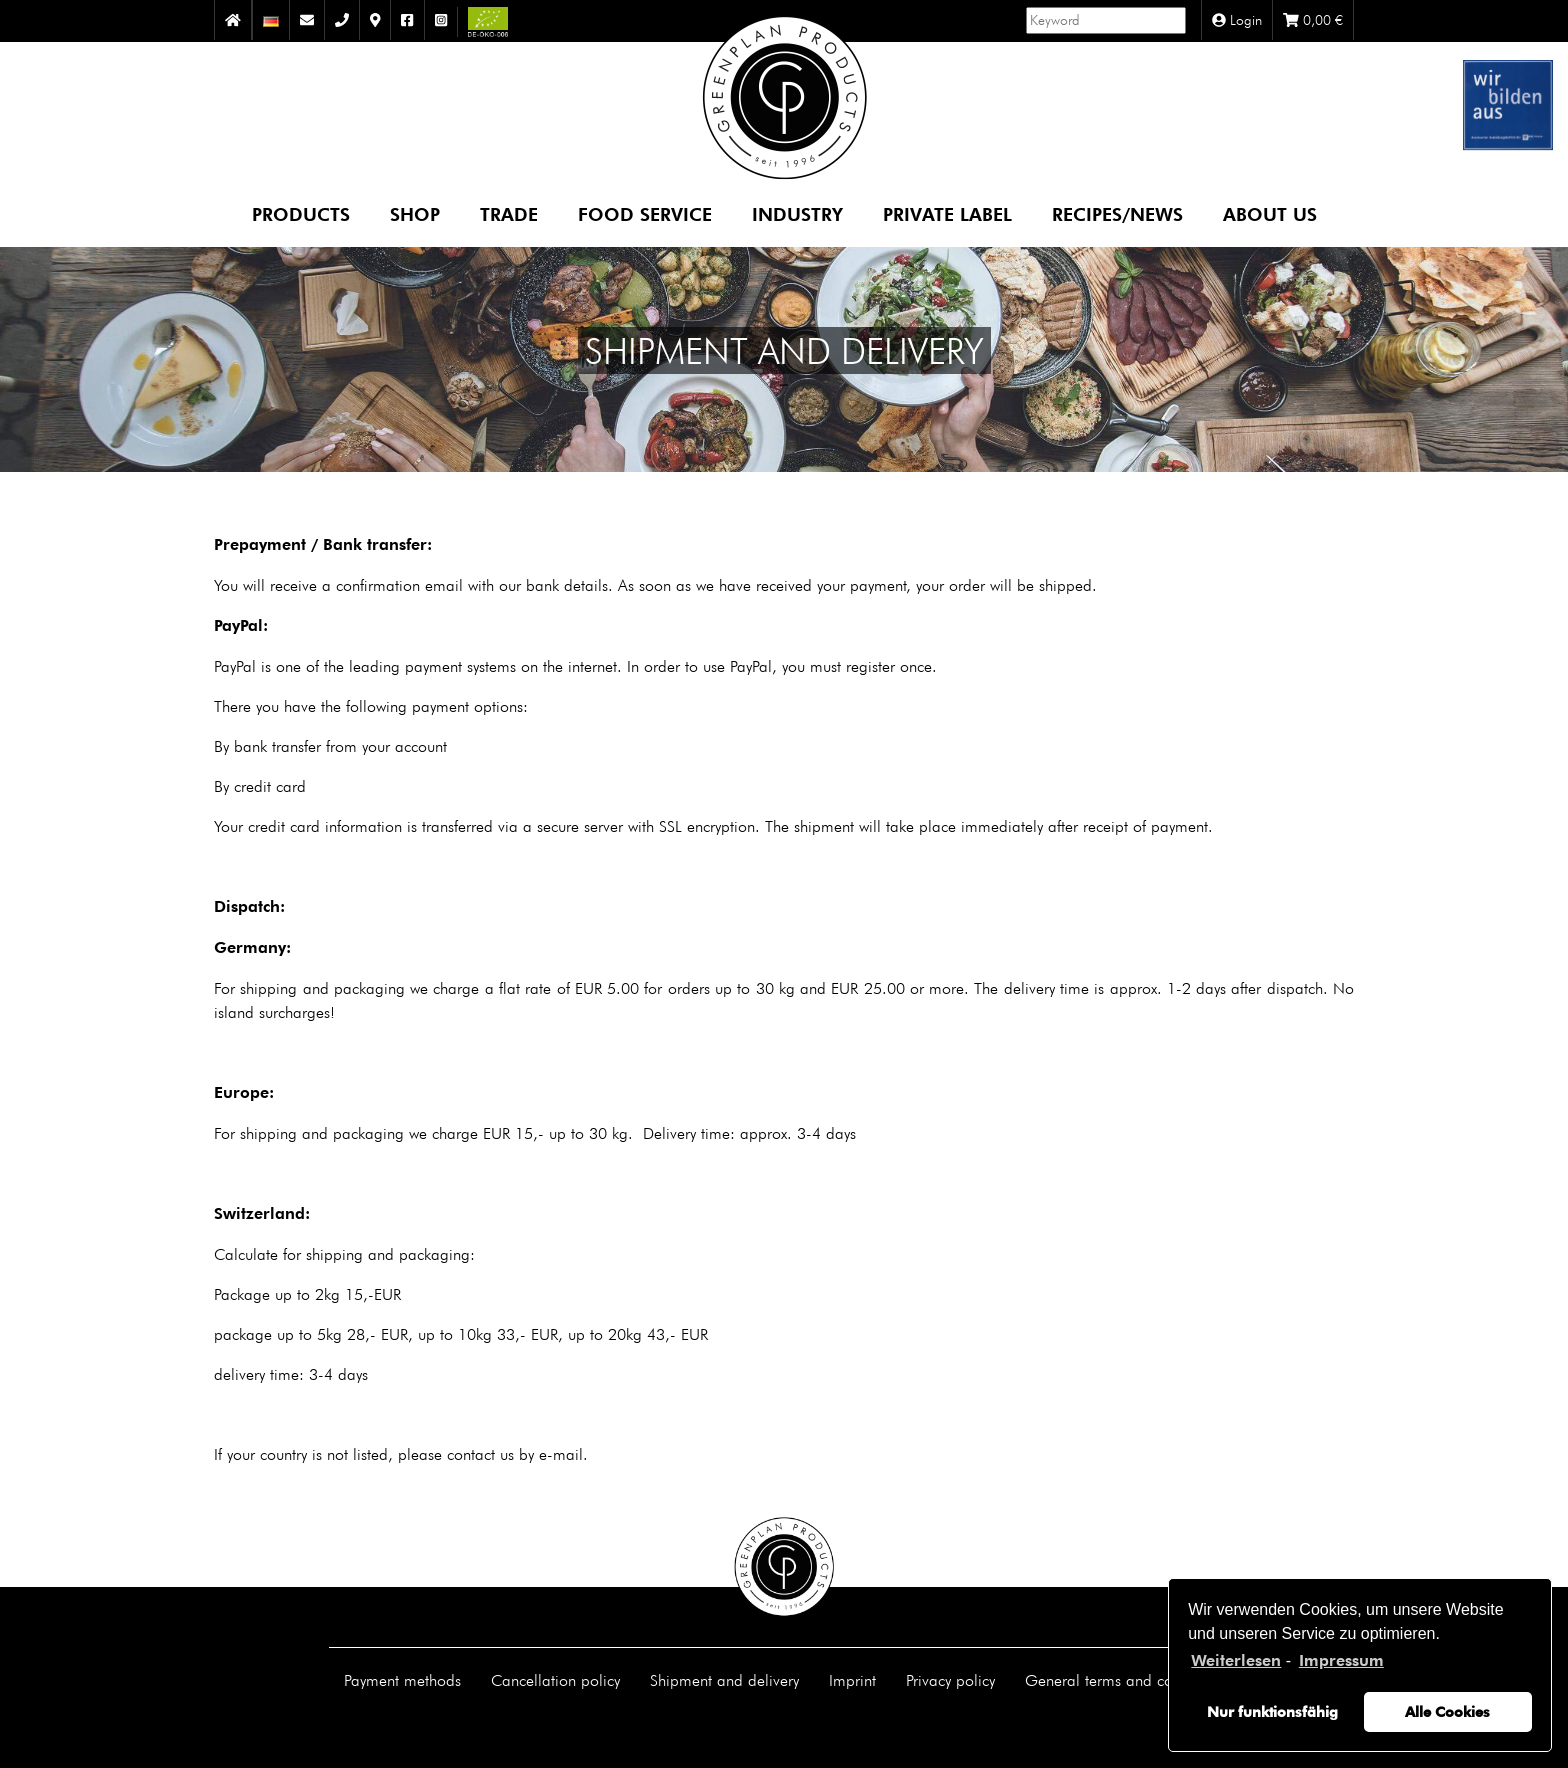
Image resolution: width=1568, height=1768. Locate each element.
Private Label (947, 213)
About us (1270, 213)
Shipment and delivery (724, 1680)
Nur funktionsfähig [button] (1272, 1711)
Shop (415, 213)
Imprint (852, 1680)
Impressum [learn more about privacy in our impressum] (1341, 1660)
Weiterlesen (1236, 1660)
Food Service (645, 213)
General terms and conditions (1125, 1680)
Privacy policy (950, 1680)
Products (301, 213)
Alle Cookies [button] (1447, 1711)
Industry (797, 213)
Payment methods (402, 1680)
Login (1237, 20)
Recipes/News (1117, 213)
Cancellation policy (555, 1680)
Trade (509, 213)
